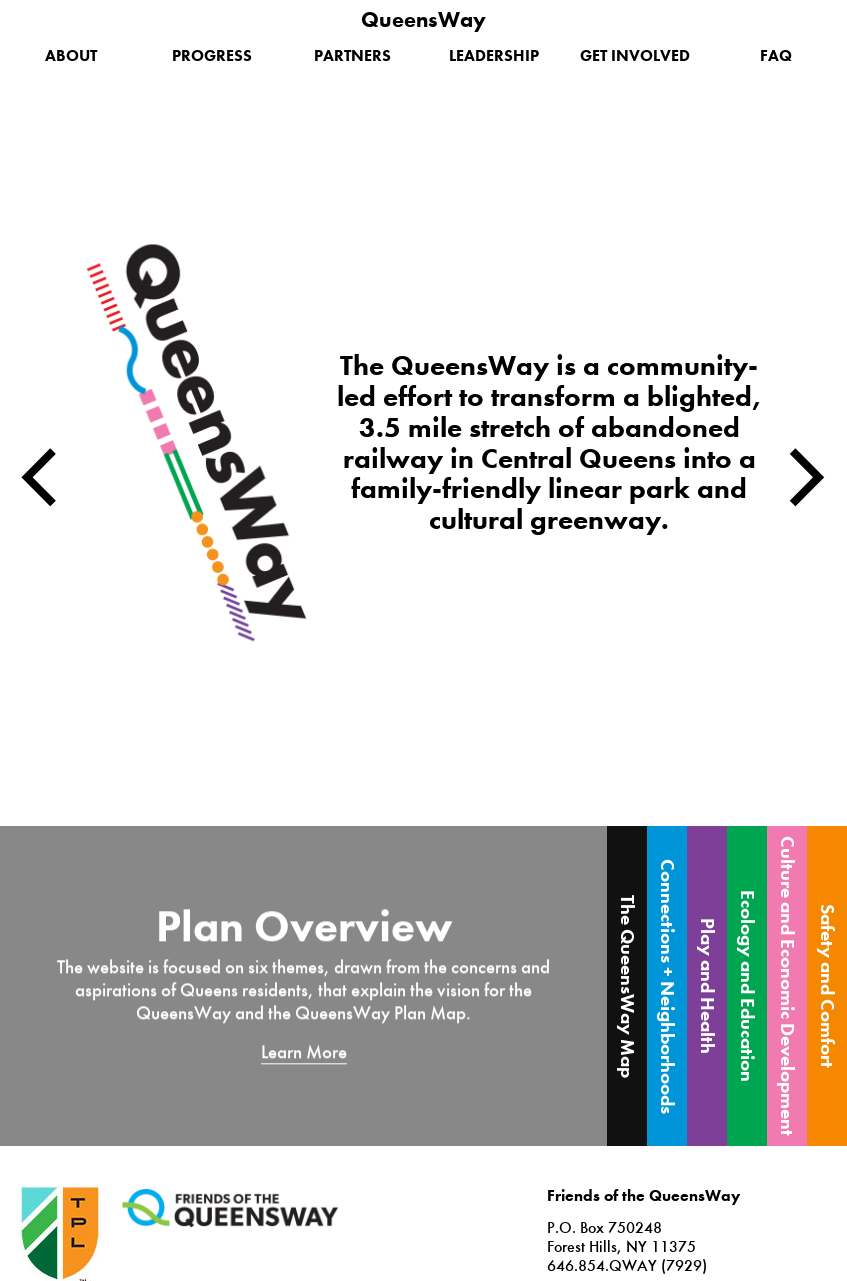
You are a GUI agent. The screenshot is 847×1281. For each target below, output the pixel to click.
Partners (352, 55)
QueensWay (423, 19)
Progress (212, 55)
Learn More (304, 1051)
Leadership (494, 55)
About (71, 55)
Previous (40, 477)
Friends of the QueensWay (230, 1208)
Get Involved (635, 55)
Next (807, 477)
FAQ (776, 55)
